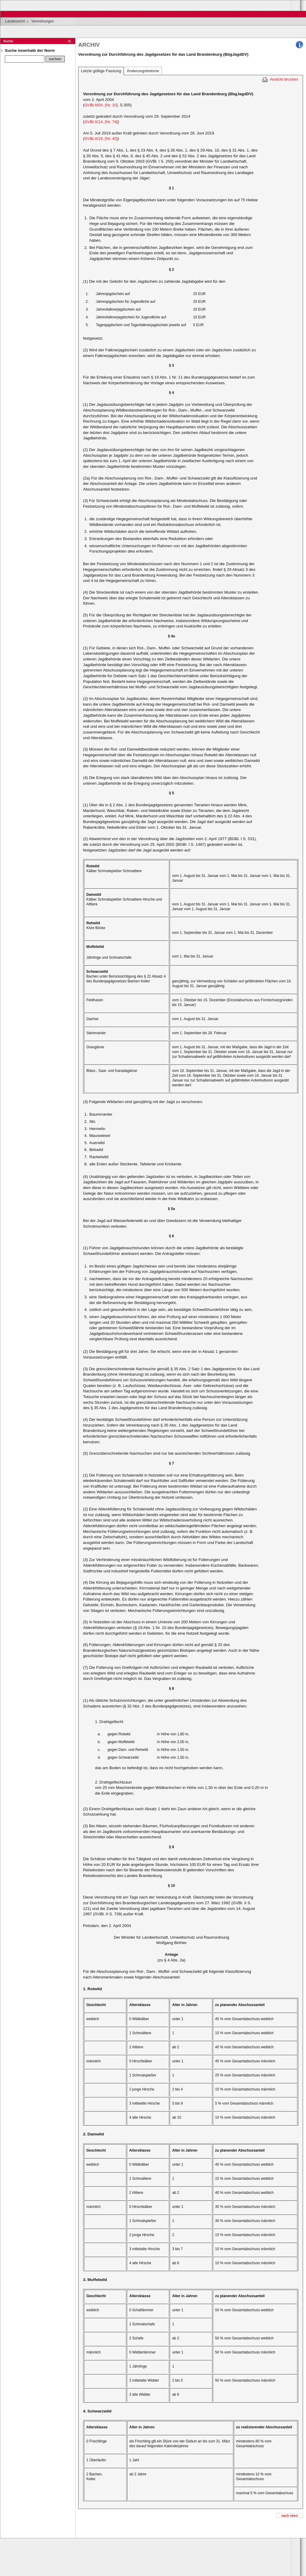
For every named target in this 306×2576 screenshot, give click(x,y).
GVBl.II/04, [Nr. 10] (100, 105)
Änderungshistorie (143, 71)
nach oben (290, 2515)
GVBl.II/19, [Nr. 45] (100, 138)
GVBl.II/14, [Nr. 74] (100, 122)
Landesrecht (15, 21)
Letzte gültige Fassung (101, 71)
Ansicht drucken (284, 79)
